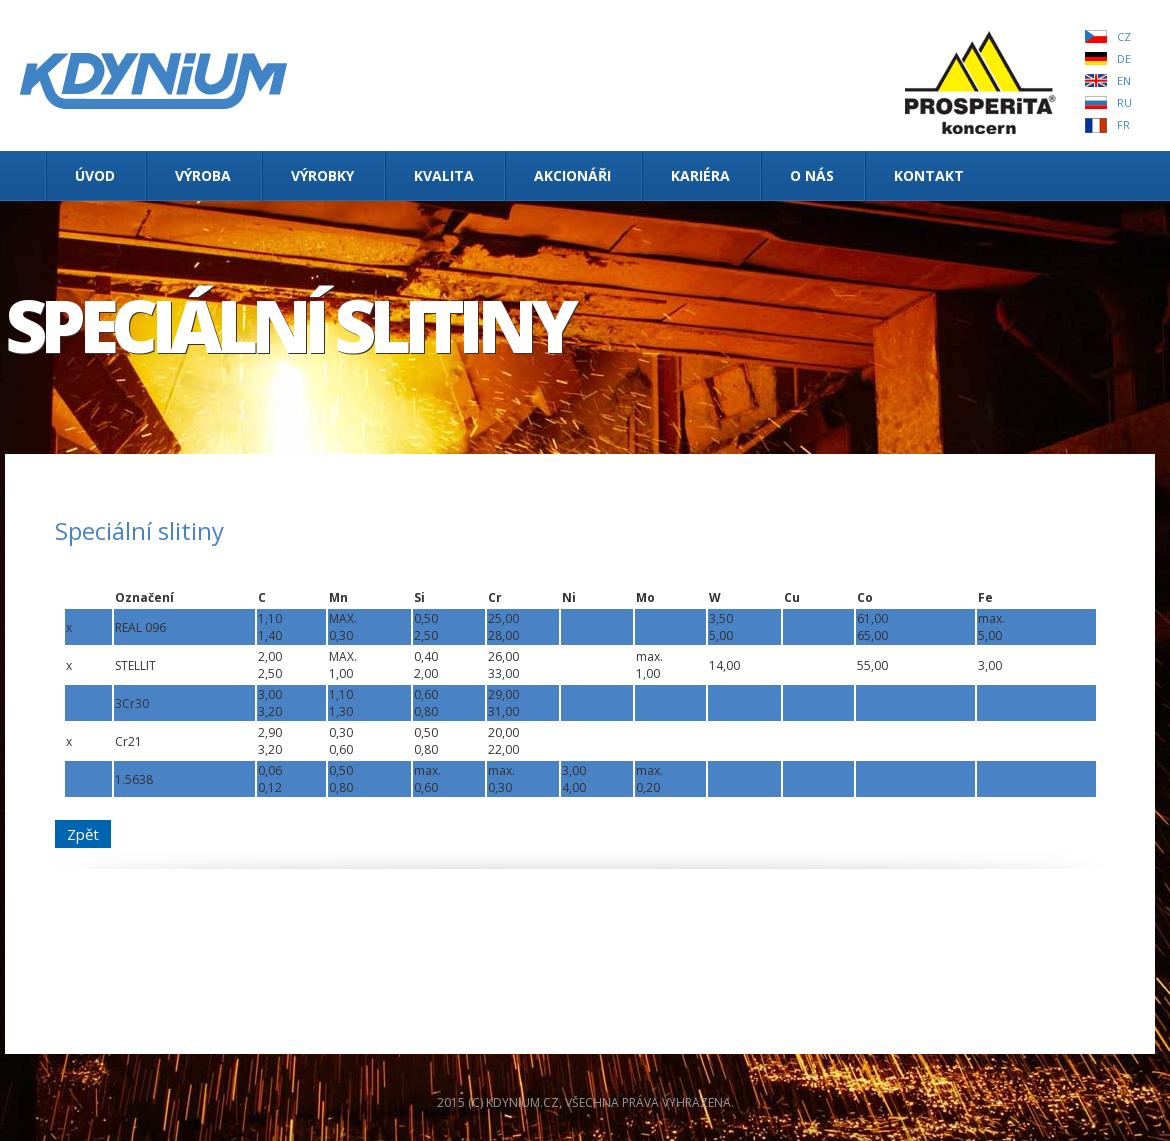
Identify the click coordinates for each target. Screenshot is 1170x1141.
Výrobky (322, 175)
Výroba (203, 175)
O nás (812, 175)
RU (1124, 102)
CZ (1124, 36)
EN (1124, 80)
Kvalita (444, 175)
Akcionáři (572, 175)
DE (1124, 58)
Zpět (83, 834)
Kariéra (700, 175)
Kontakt (929, 175)
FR (1123, 124)
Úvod (95, 175)
